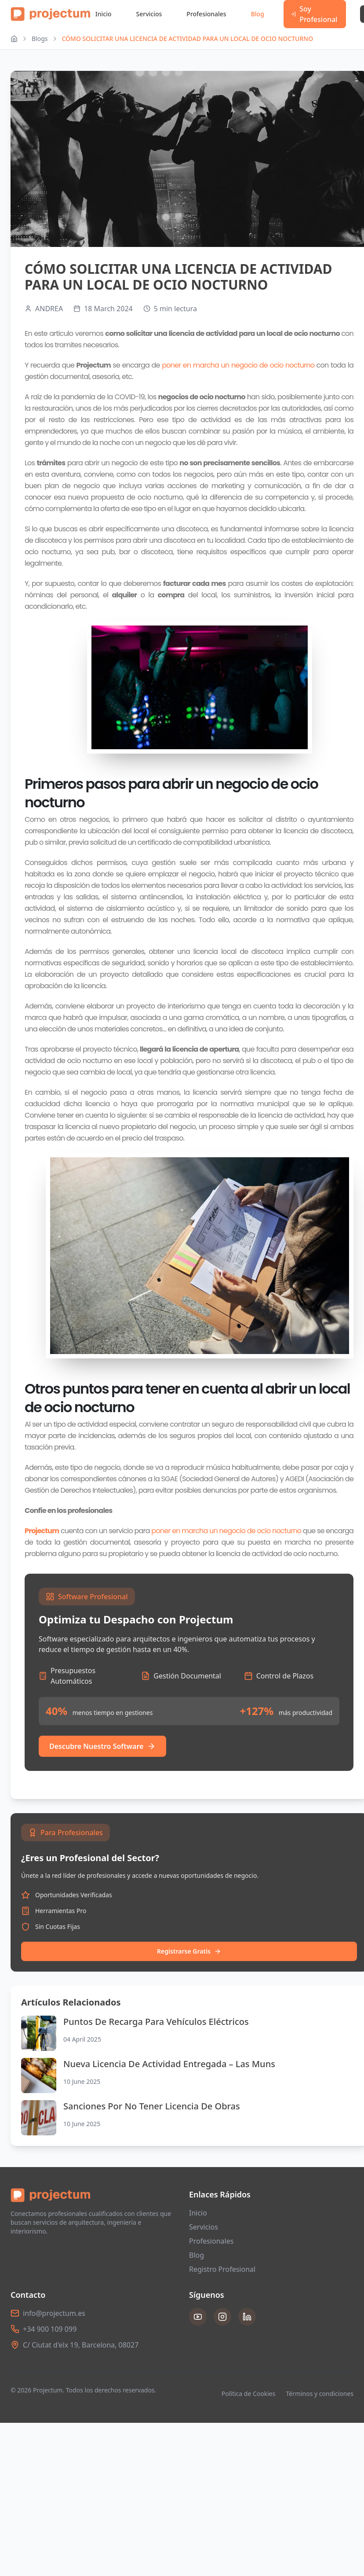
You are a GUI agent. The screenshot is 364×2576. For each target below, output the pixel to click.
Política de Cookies (249, 2393)
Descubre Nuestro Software (102, 1746)
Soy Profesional (314, 14)
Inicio (103, 14)
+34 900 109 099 (49, 2329)
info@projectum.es (54, 2313)
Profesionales (206, 14)
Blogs (40, 38)
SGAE (170, 1479)
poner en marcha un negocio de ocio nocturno (238, 365)
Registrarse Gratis (189, 1951)
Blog (257, 14)
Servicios (149, 14)
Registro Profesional (222, 2269)
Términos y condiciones (319, 2393)
